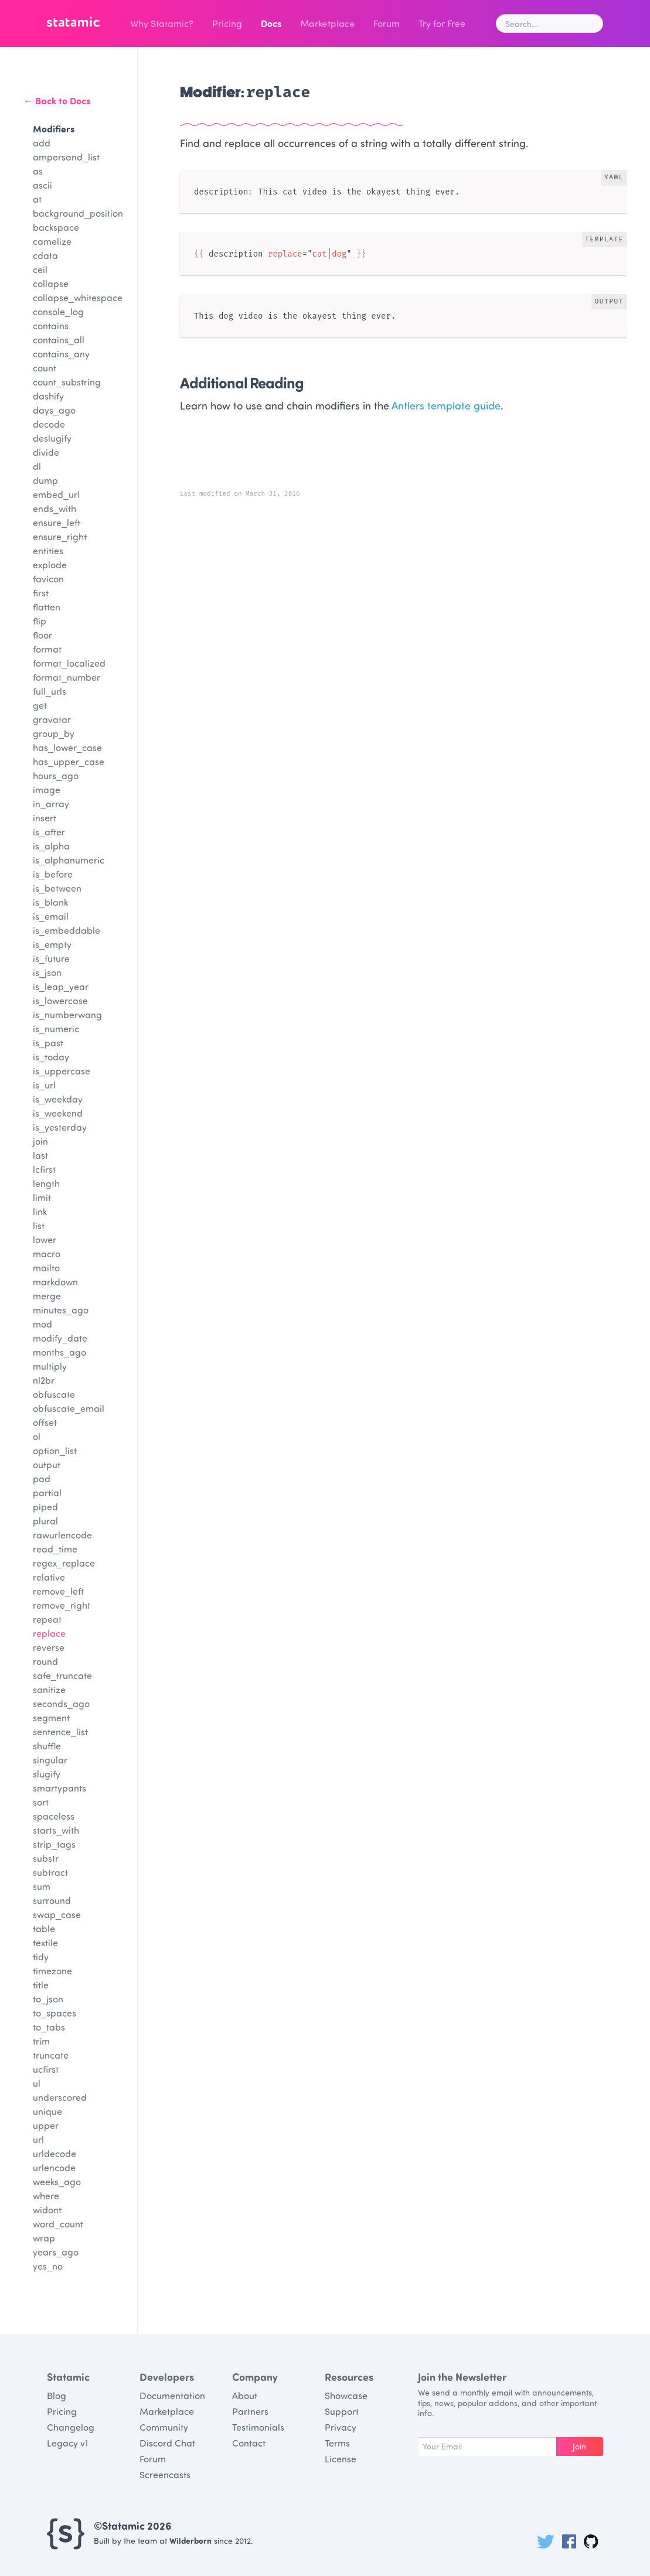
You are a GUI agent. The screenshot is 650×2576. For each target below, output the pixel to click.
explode (50, 564)
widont (47, 2209)
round (45, 1661)
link (40, 1211)
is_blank (50, 902)
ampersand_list (66, 157)
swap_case (57, 1914)
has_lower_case (67, 747)
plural (45, 1520)
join (40, 1141)
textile (45, 1942)
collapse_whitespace (77, 297)
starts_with (56, 1830)
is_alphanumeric (68, 860)
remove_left (58, 1591)
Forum (386, 23)
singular (50, 1759)
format (47, 649)
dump (45, 480)
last (40, 1155)
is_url (44, 1085)
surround (52, 1900)
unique (47, 2111)
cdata (45, 255)
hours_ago (56, 775)
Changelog (70, 2427)
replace (49, 1633)
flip (39, 621)
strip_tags (54, 1844)
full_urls (49, 691)
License (340, 2458)
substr (46, 1858)
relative (49, 1577)
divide (46, 452)
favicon (48, 578)
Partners (250, 2411)
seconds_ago (61, 1703)
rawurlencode (62, 1534)
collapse (51, 283)
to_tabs (49, 2027)
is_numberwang (67, 1014)
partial (47, 1492)
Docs (271, 23)
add (41, 143)
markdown (55, 1281)
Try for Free (441, 23)
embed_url (56, 494)
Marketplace (327, 23)
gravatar (52, 719)
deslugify (52, 438)
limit (42, 1197)
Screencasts (164, 2474)
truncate (51, 2055)
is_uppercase (61, 1070)
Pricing (227, 23)
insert (44, 817)
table (44, 1928)
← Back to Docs (56, 100)
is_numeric (56, 1028)
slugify (46, 1774)
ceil (40, 269)
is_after (49, 831)
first (41, 592)
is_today (51, 1056)
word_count (58, 2223)
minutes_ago (61, 1310)
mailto (46, 1267)
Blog (56, 2395)
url (38, 2139)
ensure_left (56, 522)
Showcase (346, 2395)
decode (49, 424)
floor (42, 635)
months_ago (59, 1352)
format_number (66, 677)
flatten (46, 607)
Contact (249, 2443)
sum (41, 1886)
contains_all (58, 339)
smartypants (59, 1788)
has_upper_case (68, 761)
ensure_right (60, 536)
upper (46, 2125)
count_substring (67, 382)
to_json (48, 1998)
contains (51, 325)
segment (51, 1717)
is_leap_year (61, 986)
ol (36, 1436)
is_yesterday (60, 1127)
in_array (51, 803)
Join (579, 2446)
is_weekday (58, 1099)
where (46, 2195)
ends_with (54, 508)
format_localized (69, 663)
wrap (44, 2238)
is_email (51, 916)
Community (163, 2427)
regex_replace (64, 1563)
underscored (60, 2097)
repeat (47, 1619)
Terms (337, 2443)
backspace (56, 227)
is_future (51, 958)
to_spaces (54, 2013)
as (38, 171)
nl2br (44, 1380)
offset (45, 1422)
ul (36, 2083)
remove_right (61, 1605)
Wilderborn (190, 2540)
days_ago (54, 410)
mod (42, 1324)
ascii (42, 185)
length (46, 1183)
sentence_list (60, 1731)
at (37, 199)
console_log (58, 311)
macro (46, 1253)
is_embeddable (66, 930)
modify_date (60, 1338)
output (46, 1464)
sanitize (49, 1689)
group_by (53, 733)
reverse (48, 1647)
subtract (50, 1872)
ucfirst (46, 2069)
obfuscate (54, 1394)
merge (47, 1295)
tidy (41, 1956)
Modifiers (53, 128)
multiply (50, 1366)
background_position (78, 213)
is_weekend (58, 1113)
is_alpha (51, 846)
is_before (53, 874)
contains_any (61, 353)
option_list (55, 1450)
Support (342, 2411)
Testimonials (258, 2427)
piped (45, 1506)
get (40, 705)
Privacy (340, 2427)
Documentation (172, 2395)
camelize (52, 241)
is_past (48, 1042)
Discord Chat (167, 2443)
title (41, 1984)
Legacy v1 (67, 2443)
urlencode (54, 2167)
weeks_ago (57, 2181)
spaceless (53, 1816)
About (244, 2395)
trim (41, 2041)
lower (44, 1239)
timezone (52, 1970)
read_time (55, 1549)
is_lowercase (60, 1000)
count (44, 367)
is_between (57, 888)
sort (41, 1802)
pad (41, 1478)
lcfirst (44, 1169)
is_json (47, 972)
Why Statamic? (161, 23)
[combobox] (549, 23)
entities (48, 550)
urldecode (54, 2153)
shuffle (47, 1745)
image (46, 789)
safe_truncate (62, 1675)
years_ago (56, 2252)
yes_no (48, 2266)
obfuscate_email (68, 1408)
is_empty (52, 944)
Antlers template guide (446, 405)
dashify (48, 396)
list (39, 1225)
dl (37, 466)
